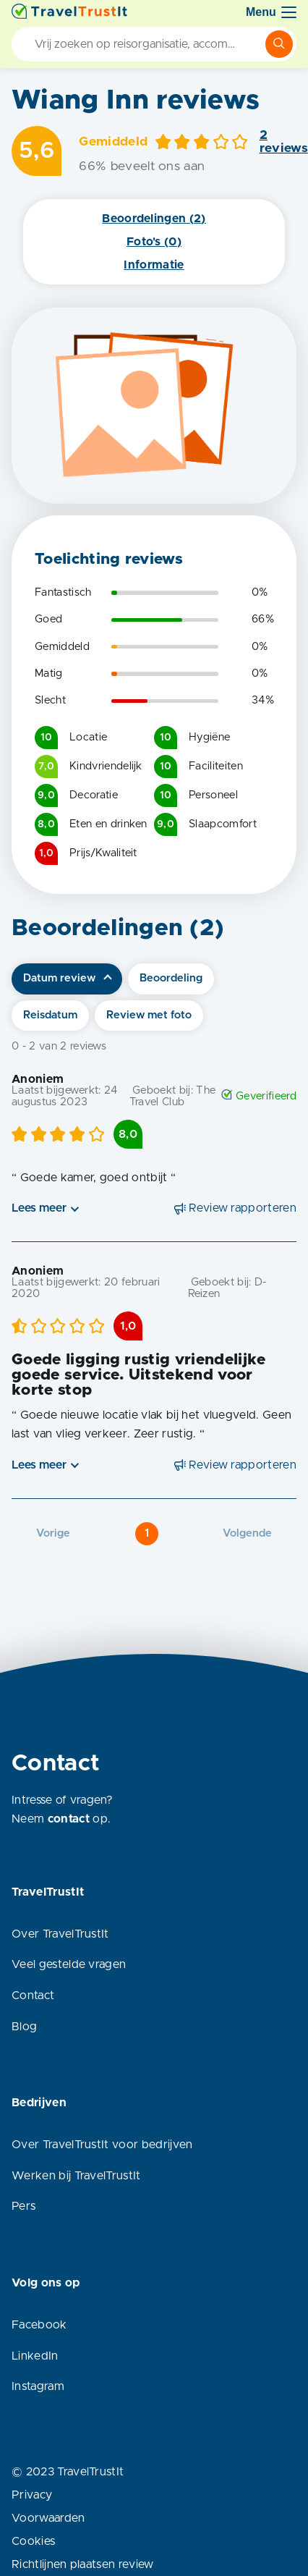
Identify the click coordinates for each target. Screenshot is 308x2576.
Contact (33, 1995)
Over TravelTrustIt (60, 1934)
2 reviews (284, 142)
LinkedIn (35, 2356)
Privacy (32, 2495)
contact (69, 1819)
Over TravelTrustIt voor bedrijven (102, 2144)
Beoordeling (171, 978)
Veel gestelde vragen (69, 1964)
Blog (24, 2026)
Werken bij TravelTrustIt (76, 2176)
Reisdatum (50, 1015)
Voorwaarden (48, 2518)
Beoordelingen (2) (153, 218)
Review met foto (149, 1015)
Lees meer (39, 1208)
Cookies (33, 2541)
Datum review (59, 978)
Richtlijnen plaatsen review (83, 2564)
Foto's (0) (154, 242)
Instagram (38, 2386)
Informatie (154, 265)
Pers (23, 2206)
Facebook (39, 2325)
